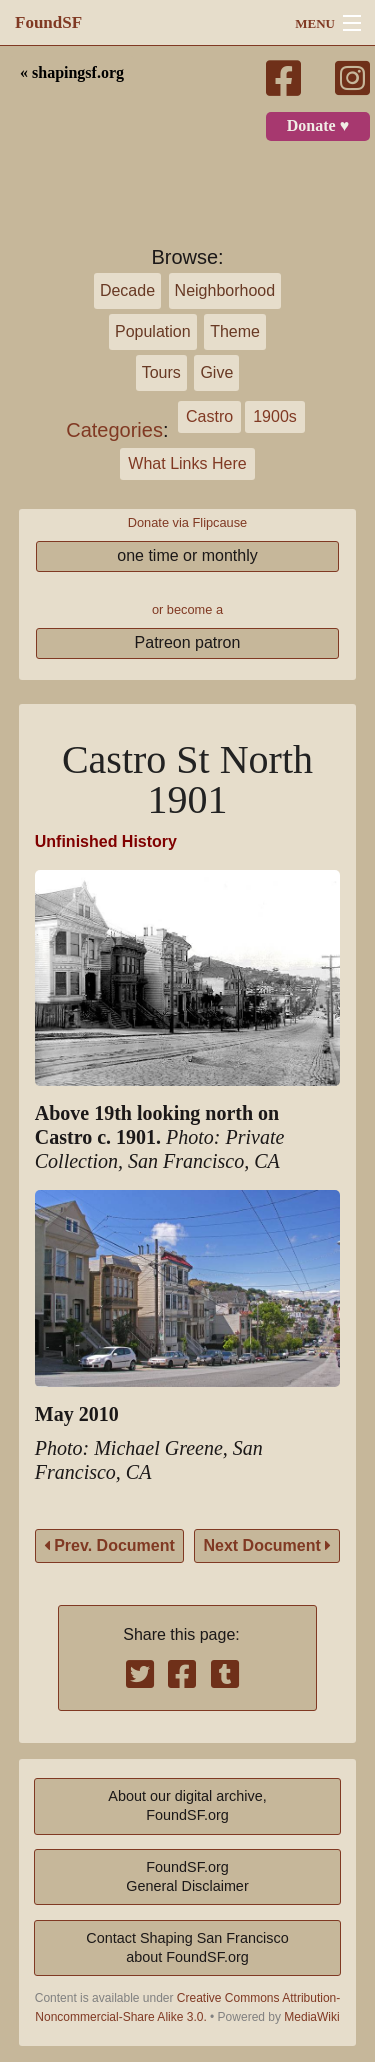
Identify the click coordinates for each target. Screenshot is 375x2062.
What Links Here (187, 463)
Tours (161, 372)
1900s (275, 416)
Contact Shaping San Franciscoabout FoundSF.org (187, 1947)
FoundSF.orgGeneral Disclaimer (187, 1876)
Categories (114, 430)
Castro (209, 416)
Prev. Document (109, 1545)
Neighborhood (225, 290)
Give (216, 372)
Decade (127, 290)
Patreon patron (188, 642)
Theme (235, 331)
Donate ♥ (318, 126)
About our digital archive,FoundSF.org (187, 1805)
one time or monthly (187, 555)
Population (153, 331)
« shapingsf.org (72, 73)
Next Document (267, 1545)
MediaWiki (311, 2017)
